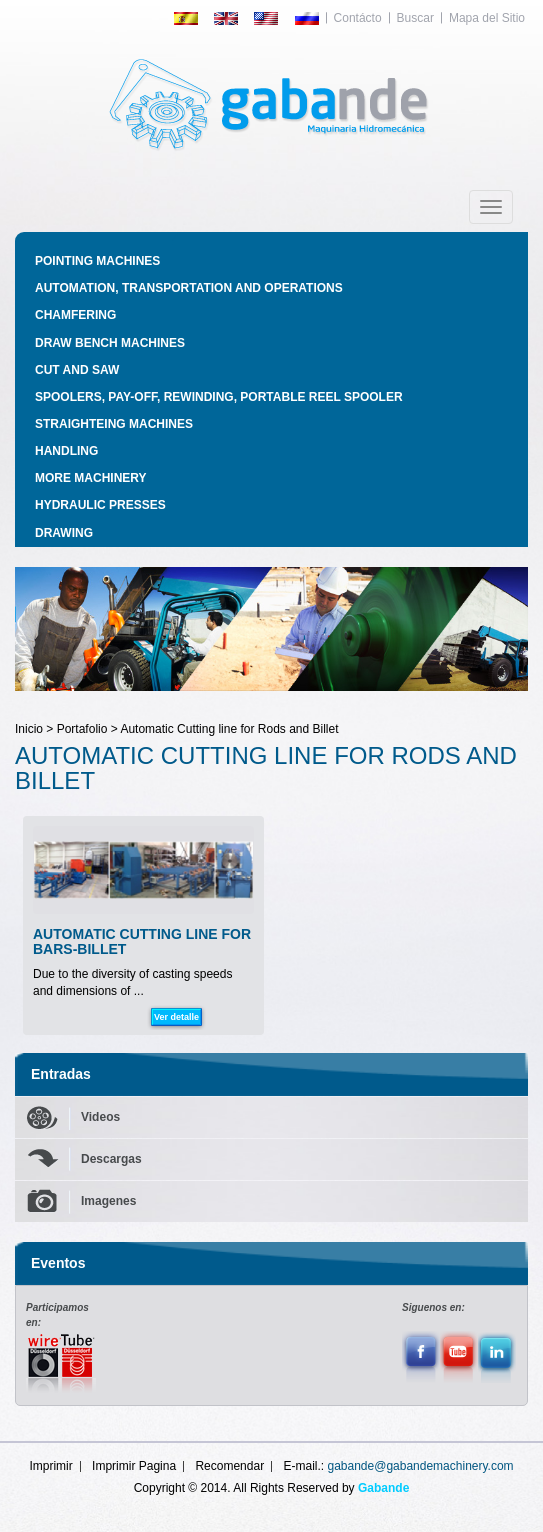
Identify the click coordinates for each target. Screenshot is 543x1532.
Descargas (111, 1159)
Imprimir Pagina (134, 1466)
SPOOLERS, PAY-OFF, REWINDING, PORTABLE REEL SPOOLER (219, 397)
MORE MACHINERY (91, 478)
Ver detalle (176, 1017)
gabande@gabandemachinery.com (421, 1466)
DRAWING (64, 533)
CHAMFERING (75, 315)
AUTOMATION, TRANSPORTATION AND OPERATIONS (189, 288)
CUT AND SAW (77, 370)
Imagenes (108, 1201)
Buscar (415, 18)
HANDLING (66, 451)
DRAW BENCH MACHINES (110, 343)
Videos (100, 1117)
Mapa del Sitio (487, 18)
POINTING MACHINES (97, 261)
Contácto (358, 18)
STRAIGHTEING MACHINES (114, 424)
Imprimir (50, 1466)
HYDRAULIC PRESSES (100, 505)
